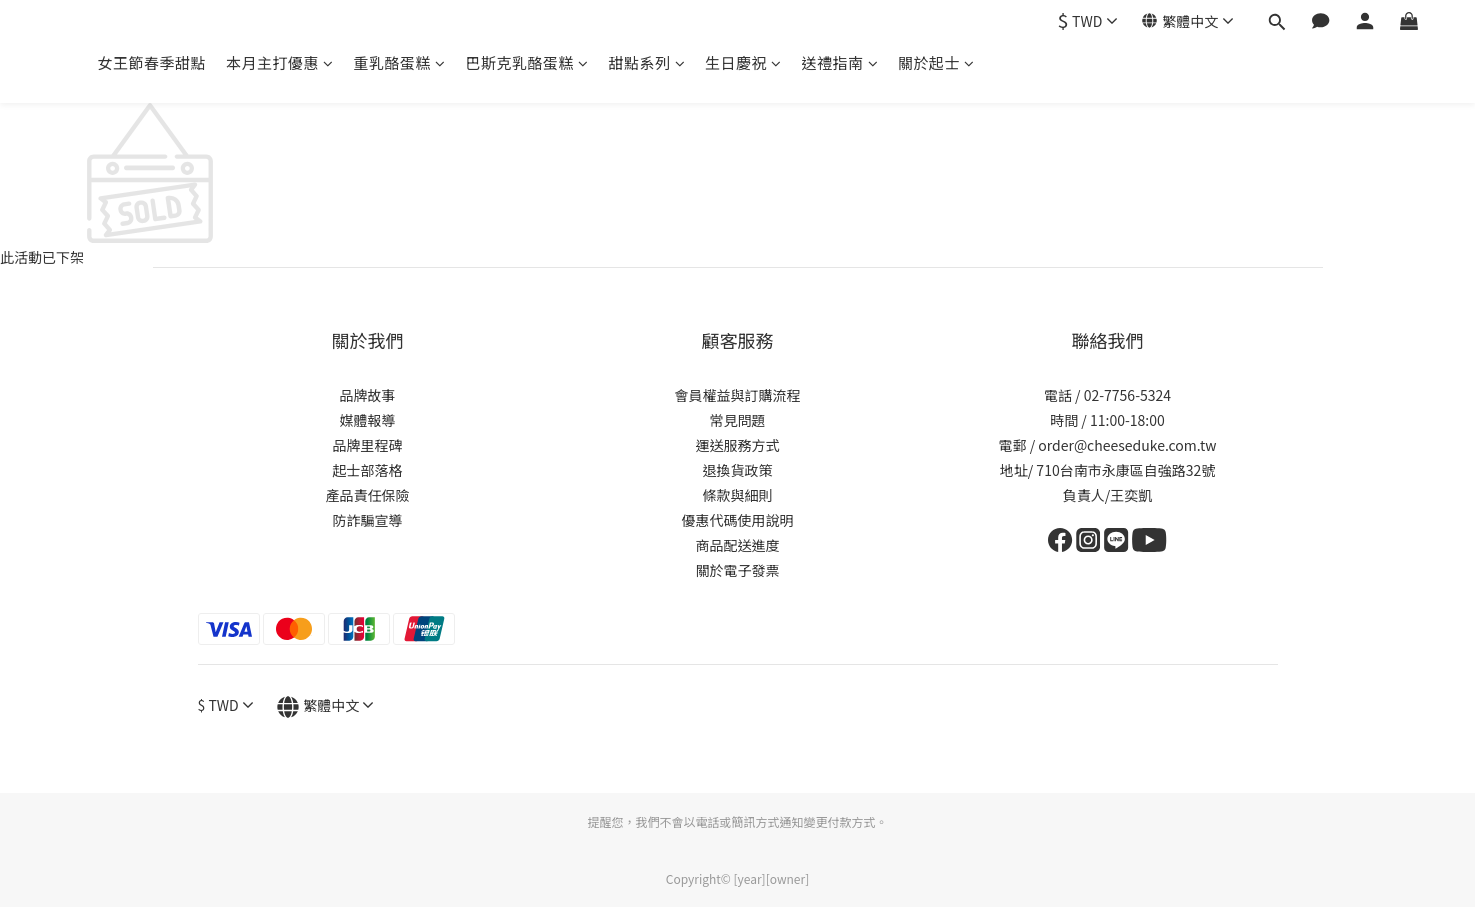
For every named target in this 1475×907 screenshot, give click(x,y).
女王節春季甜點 (152, 62)
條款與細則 (738, 495)
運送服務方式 (738, 445)
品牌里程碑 (368, 445)
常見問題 (738, 420)
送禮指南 (840, 62)
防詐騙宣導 (368, 520)
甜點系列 (647, 62)
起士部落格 (368, 470)
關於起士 (936, 62)
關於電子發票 (738, 570)
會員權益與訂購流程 (738, 395)
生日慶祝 (743, 62)
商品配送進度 (738, 545)
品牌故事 (368, 395)
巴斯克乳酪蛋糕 (527, 62)
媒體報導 (368, 420)
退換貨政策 (738, 470)
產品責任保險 (368, 495)
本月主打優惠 (280, 62)
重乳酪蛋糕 (400, 62)
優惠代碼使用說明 (738, 520)
